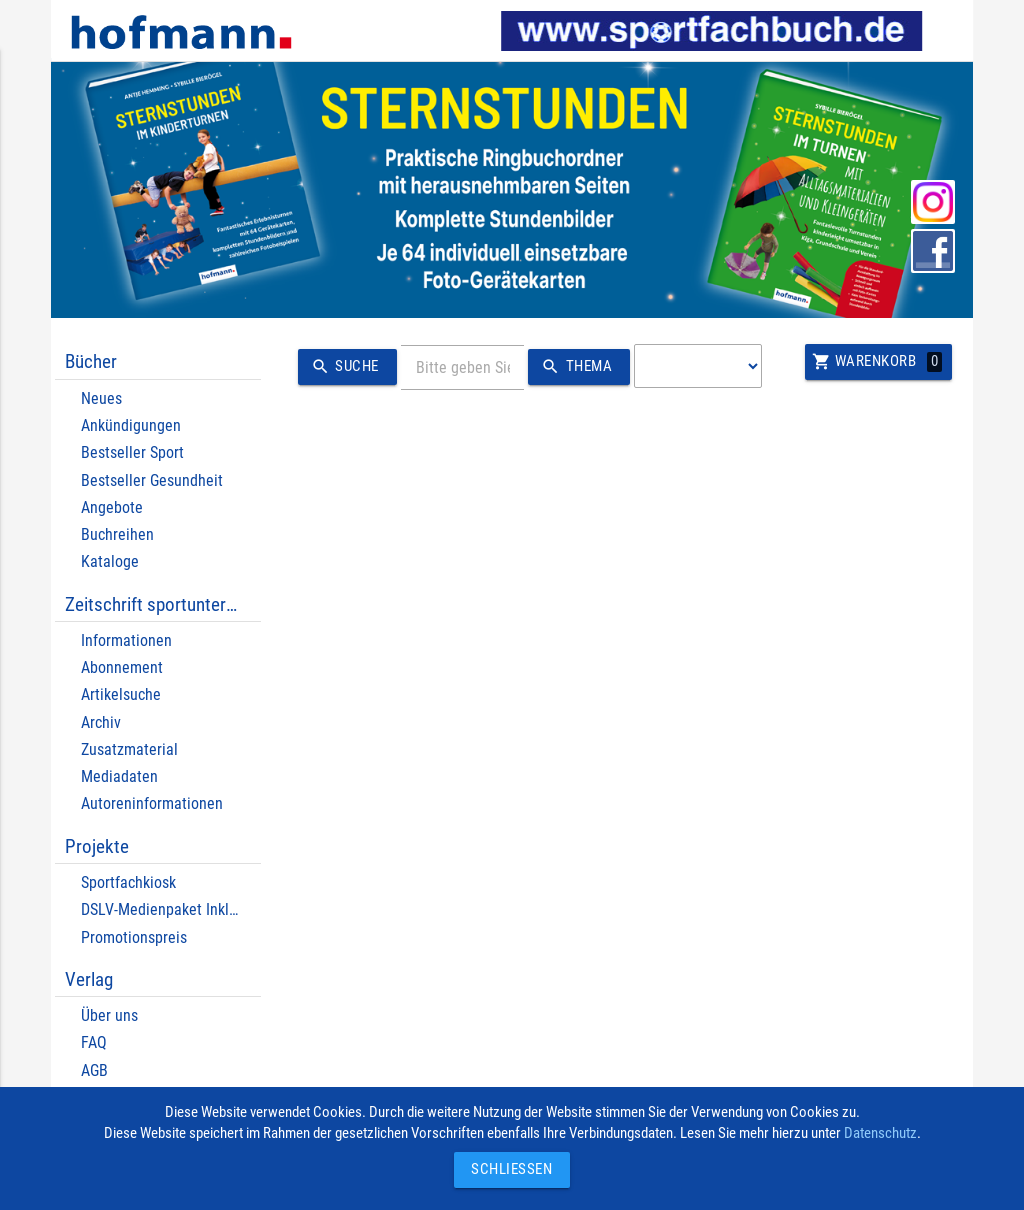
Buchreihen (117, 534)
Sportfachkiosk (128, 882)
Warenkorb (877, 362)
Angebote (112, 507)
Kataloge (110, 561)
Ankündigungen (131, 425)
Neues (101, 398)
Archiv (101, 722)
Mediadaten (119, 776)
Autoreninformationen (152, 803)
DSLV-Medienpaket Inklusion (172, 909)
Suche (342, 367)
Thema (573, 367)
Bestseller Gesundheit (152, 480)
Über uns (109, 1015)
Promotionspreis (134, 937)
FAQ (94, 1042)
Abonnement (122, 667)
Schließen (507, 1169)
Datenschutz (880, 1133)
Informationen (126, 640)
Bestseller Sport (132, 452)
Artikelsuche (121, 694)
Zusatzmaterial (129, 749)
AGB (94, 1070)
